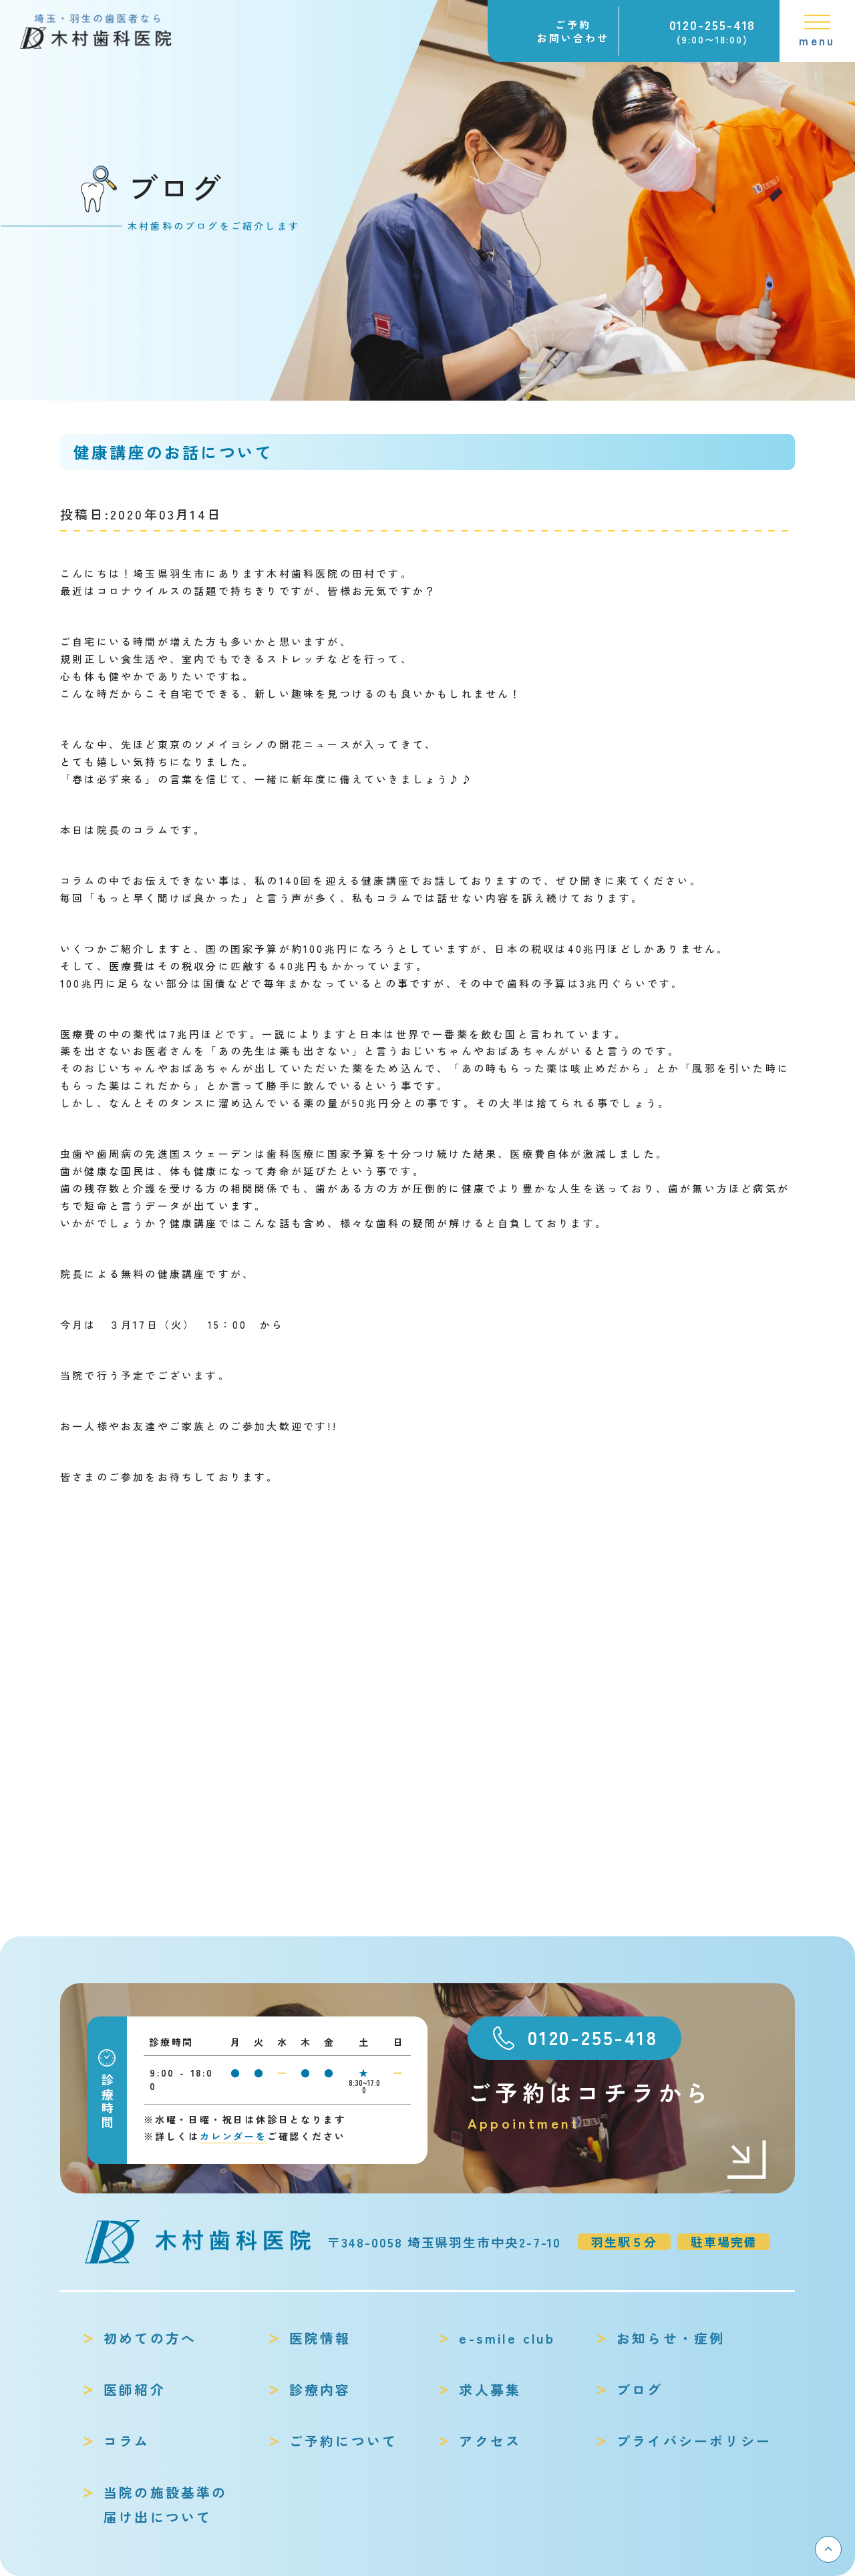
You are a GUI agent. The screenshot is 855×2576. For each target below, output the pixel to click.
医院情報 (320, 2338)
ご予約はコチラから (618, 2105)
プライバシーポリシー (694, 2440)
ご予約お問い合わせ (573, 31)
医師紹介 (135, 2389)
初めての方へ (150, 2338)
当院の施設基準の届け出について (166, 2505)
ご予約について (343, 2440)
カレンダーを (233, 2136)
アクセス (490, 2440)
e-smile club (506, 2338)
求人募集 (490, 2389)
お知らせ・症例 (671, 2338)
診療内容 (320, 2389)
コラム (127, 2440)
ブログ (640, 2389)
